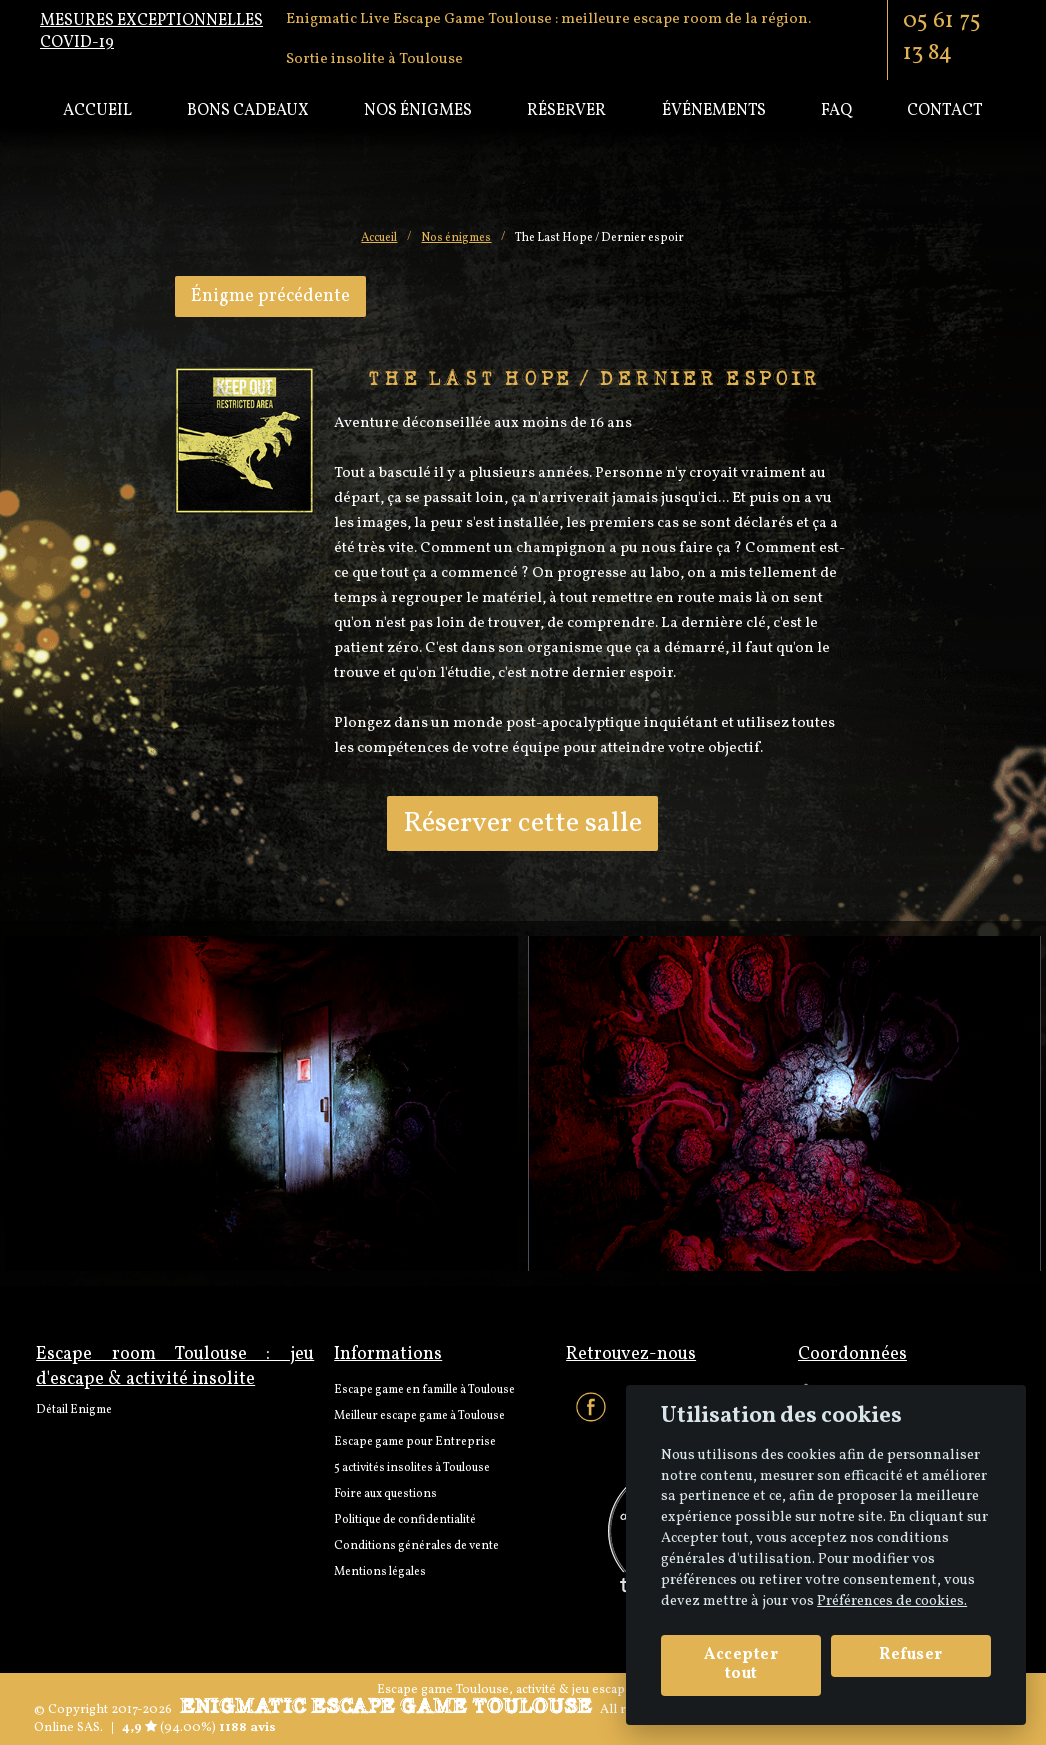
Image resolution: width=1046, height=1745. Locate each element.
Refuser (911, 1655)
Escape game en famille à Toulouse (424, 1390)
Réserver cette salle (522, 823)
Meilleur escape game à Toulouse (419, 1416)
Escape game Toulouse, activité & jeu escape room (523, 1690)
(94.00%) (180, 1728)
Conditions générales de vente (416, 1546)
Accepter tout (741, 1664)
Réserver (566, 111)
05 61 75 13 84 (942, 37)
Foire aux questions (385, 1494)
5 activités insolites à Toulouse (412, 1468)
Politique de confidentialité (405, 1520)
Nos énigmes (418, 111)
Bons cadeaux (248, 111)
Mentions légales (380, 1572)
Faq (836, 111)
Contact (945, 111)
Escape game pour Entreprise (415, 1442)
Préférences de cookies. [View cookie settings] (892, 1601)
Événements (714, 111)
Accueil (97, 111)
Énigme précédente (270, 296)
